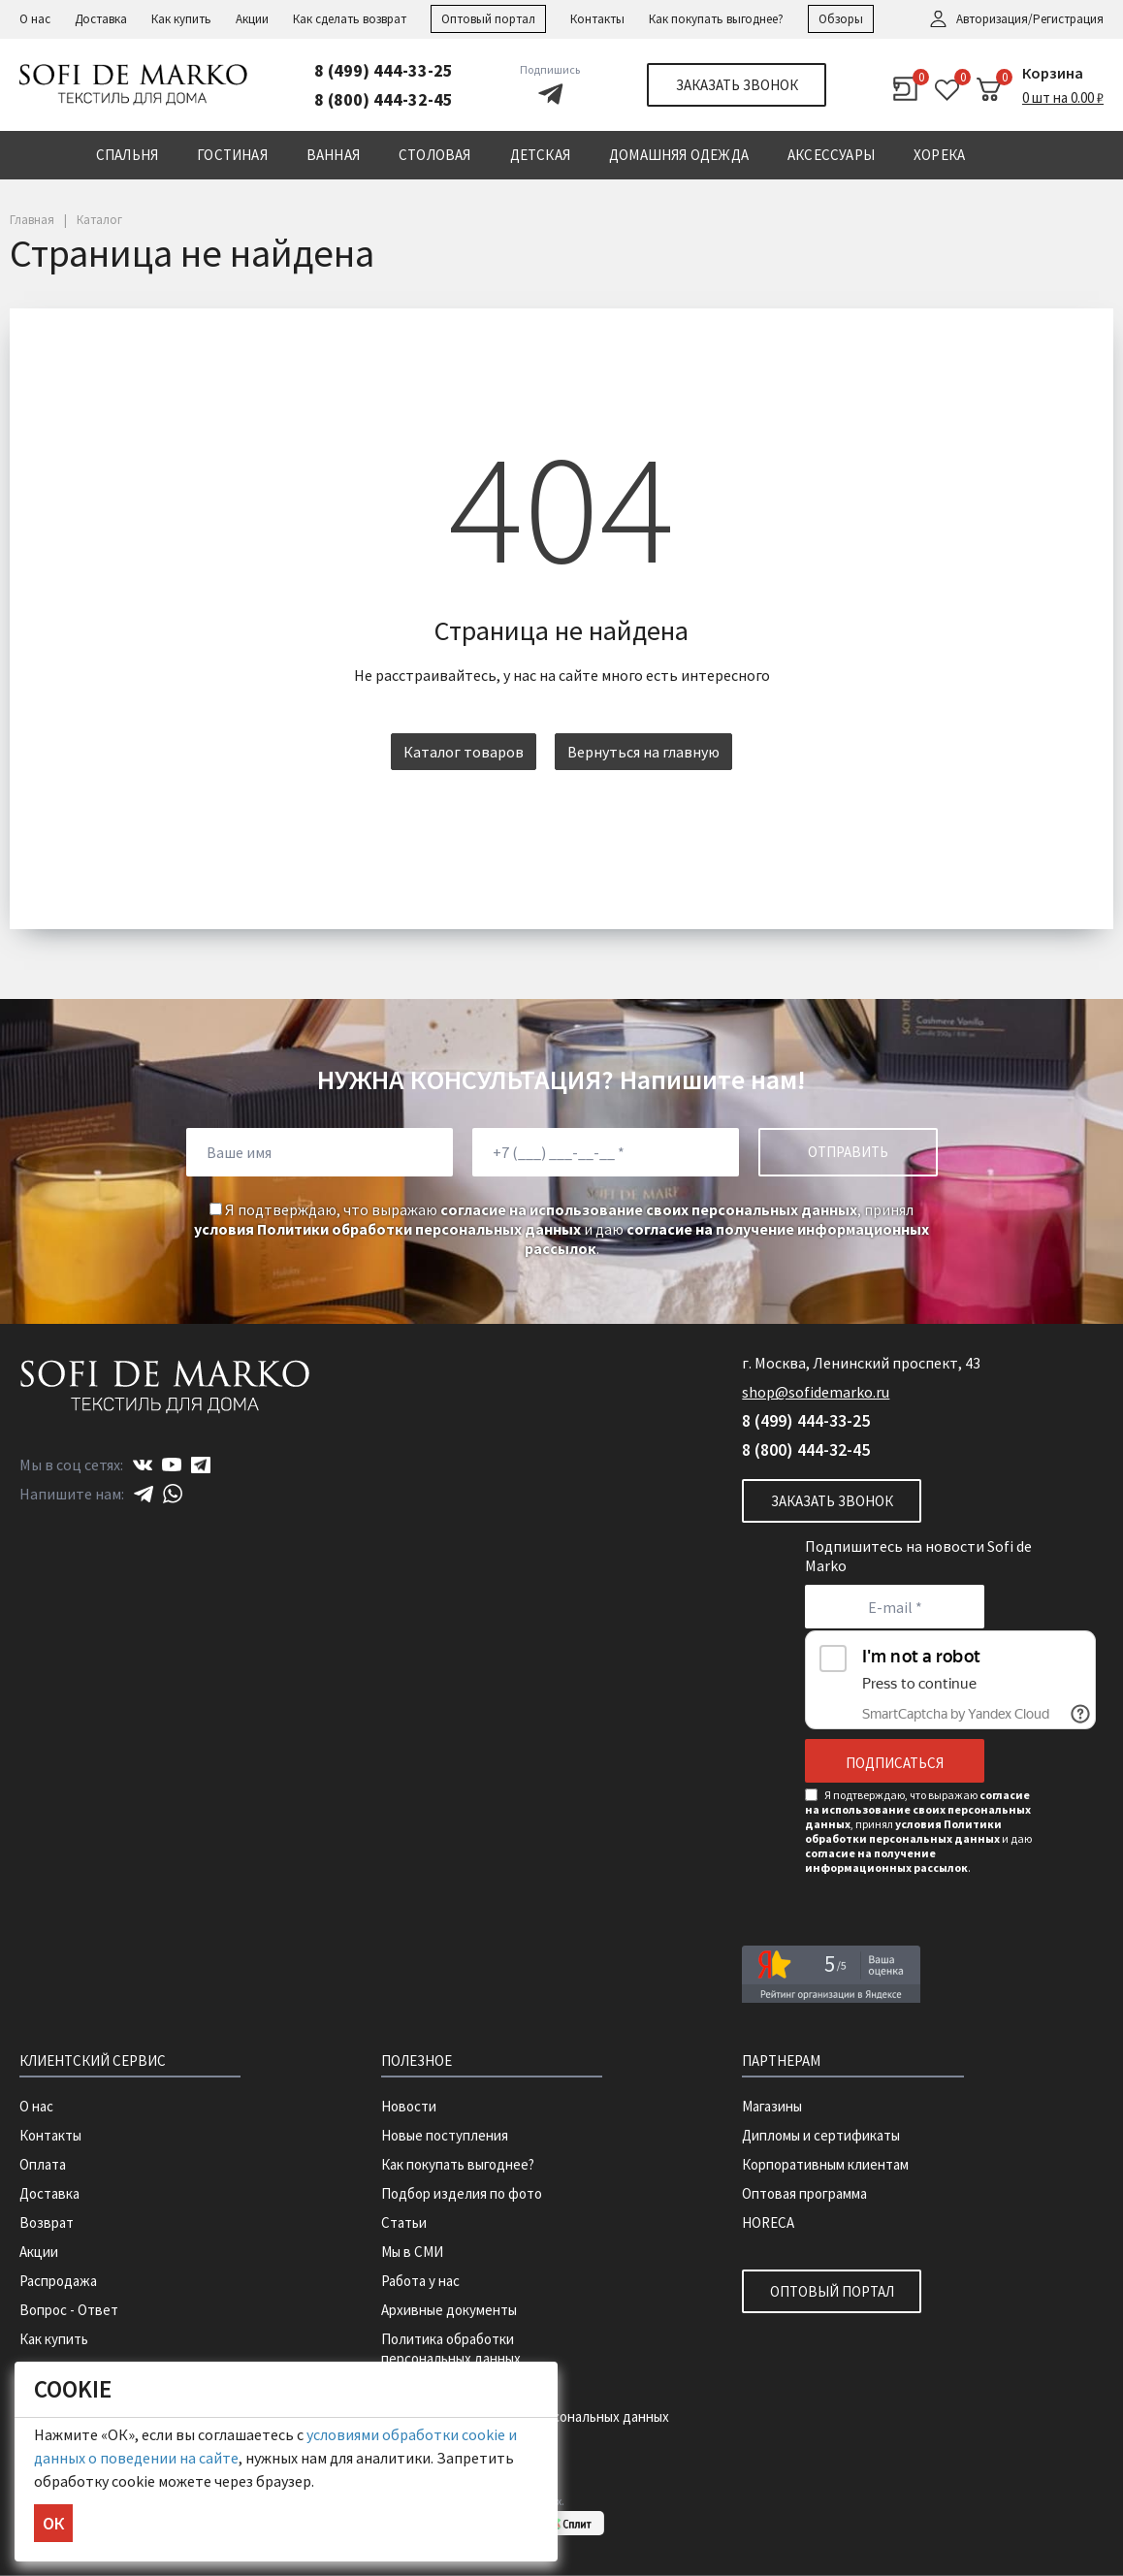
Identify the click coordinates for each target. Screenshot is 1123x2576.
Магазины (772, 2106)
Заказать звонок (737, 85)
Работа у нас (420, 2280)
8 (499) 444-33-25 (383, 70)
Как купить (181, 19)
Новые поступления (444, 2135)
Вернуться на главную (643, 751)
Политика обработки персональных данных (451, 2348)
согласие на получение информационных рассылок (886, 1860)
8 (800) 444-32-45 (383, 99)
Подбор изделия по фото (461, 2193)
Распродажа (58, 2280)
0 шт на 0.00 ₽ (1063, 97)
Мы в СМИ (412, 2251)
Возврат (46, 2222)
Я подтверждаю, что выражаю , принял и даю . (561, 1229)
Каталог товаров (463, 751)
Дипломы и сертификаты (821, 2135)
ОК (53, 2523)
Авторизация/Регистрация (1030, 19)
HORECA (768, 2222)
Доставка (101, 19)
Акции (252, 19)
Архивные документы (449, 2310)
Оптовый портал (488, 19)
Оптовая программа (804, 2193)
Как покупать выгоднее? (716, 19)
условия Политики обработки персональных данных (387, 1229)
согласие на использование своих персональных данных (648, 1209)
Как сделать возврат (349, 19)
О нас (34, 19)
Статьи (404, 2222)
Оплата (42, 2164)
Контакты (597, 19)
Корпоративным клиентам (825, 2164)
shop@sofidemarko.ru (815, 1391)
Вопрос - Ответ (68, 2310)
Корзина (1052, 72)
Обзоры (840, 19)
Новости (408, 2106)
